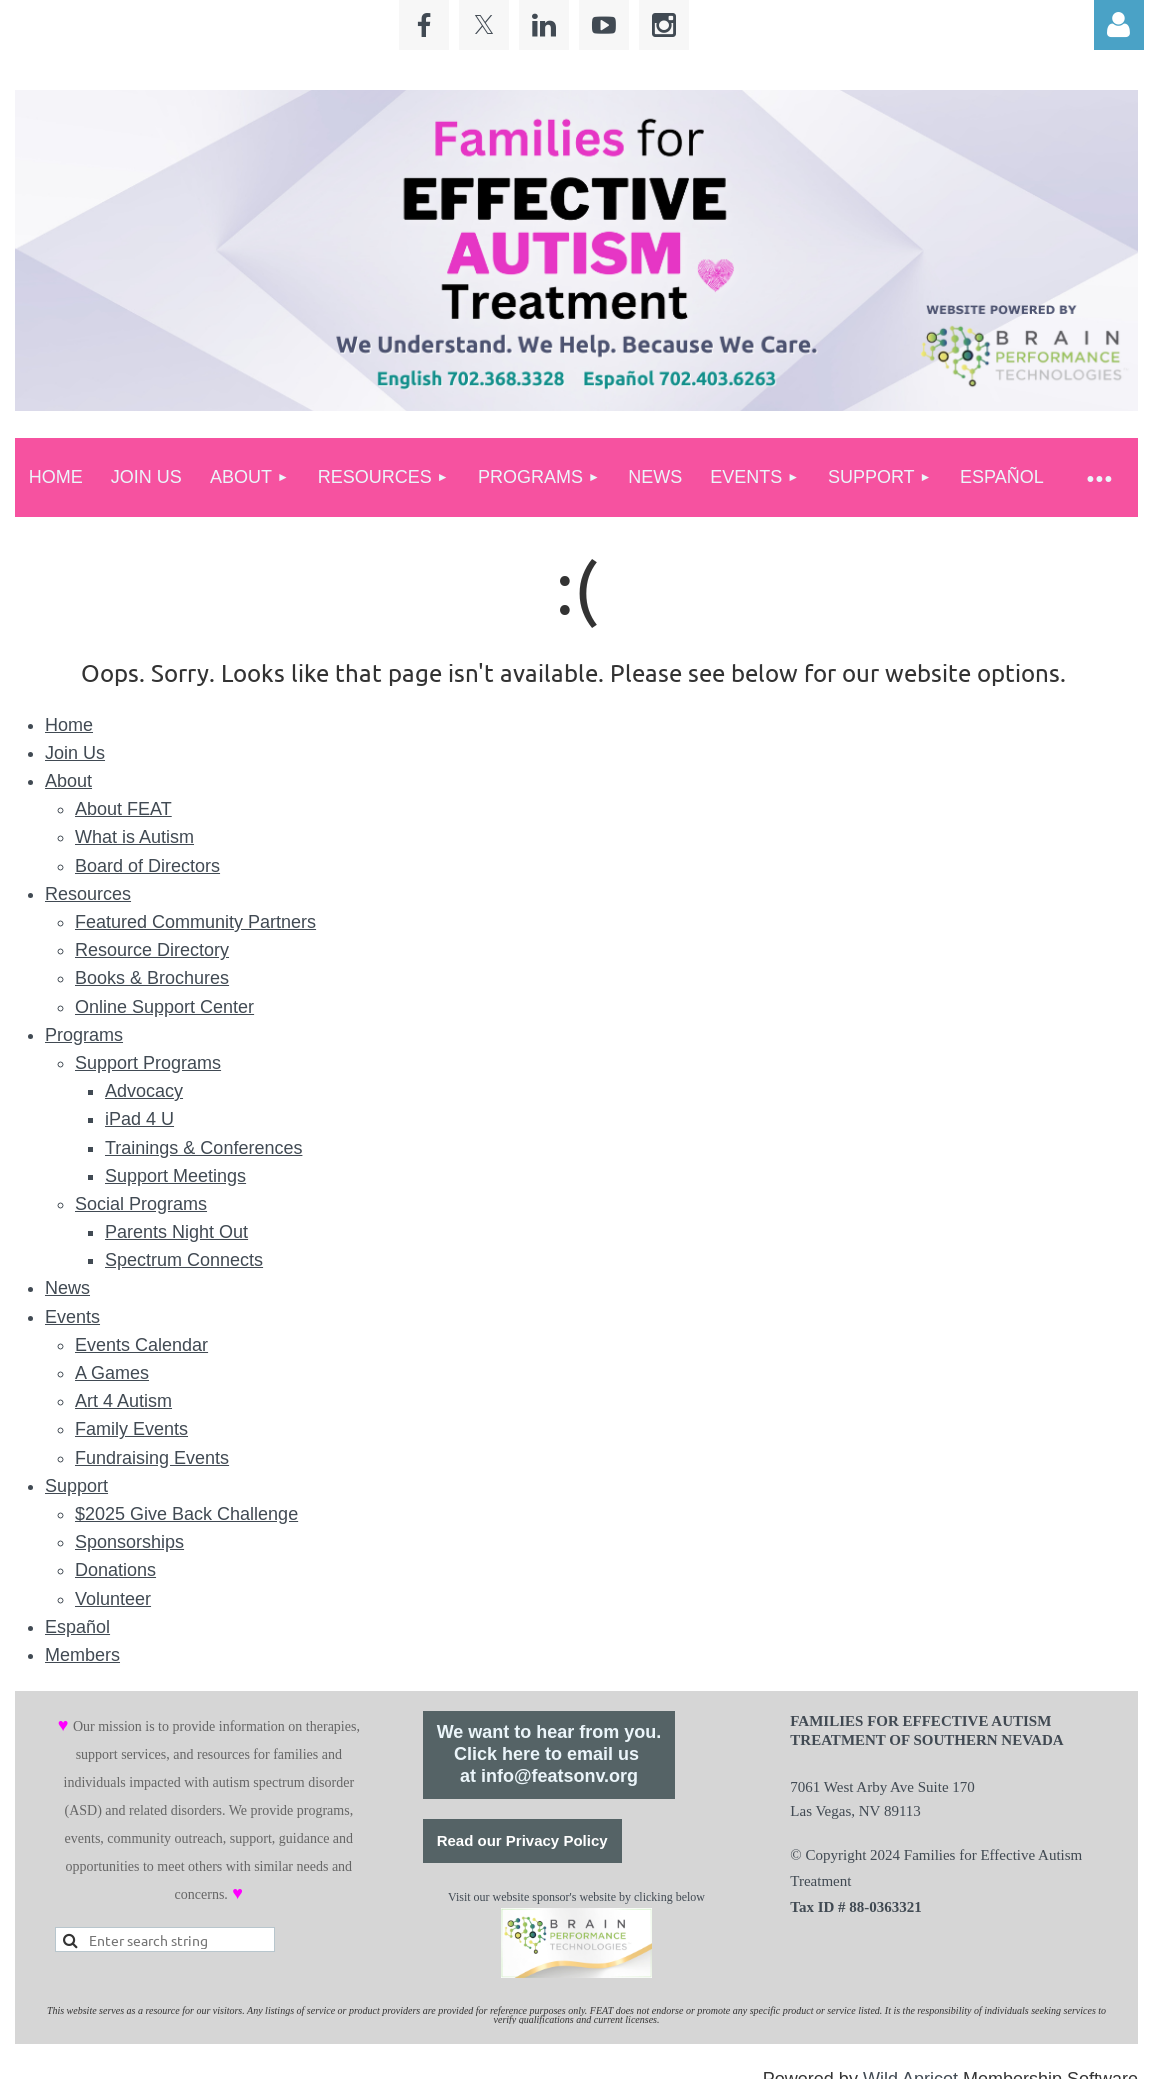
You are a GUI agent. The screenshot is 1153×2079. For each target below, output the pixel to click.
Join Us (75, 753)
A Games (112, 1373)
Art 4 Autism (123, 1401)
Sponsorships (129, 1542)
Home (69, 725)
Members (82, 1655)
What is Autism (134, 837)
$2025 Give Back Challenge (186, 1514)
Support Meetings (175, 1176)
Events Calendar (141, 1345)
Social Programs (141, 1204)
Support (76, 1486)
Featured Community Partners (195, 922)
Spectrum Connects (184, 1260)
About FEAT (123, 809)
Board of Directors (147, 866)
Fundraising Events (152, 1458)
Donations (115, 1570)
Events (72, 1317)
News (67, 1288)
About (68, 781)
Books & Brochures (152, 978)
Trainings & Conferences (203, 1148)
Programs (84, 1035)
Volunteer (113, 1599)
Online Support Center (164, 1007)
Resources (88, 894)
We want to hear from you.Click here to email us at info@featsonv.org (549, 1754)
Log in (1119, 25)
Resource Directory (152, 950)
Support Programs (148, 1063)
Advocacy (144, 1091)
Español (77, 1627)
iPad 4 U (139, 1119)
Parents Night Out (176, 1232)
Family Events (131, 1429)
